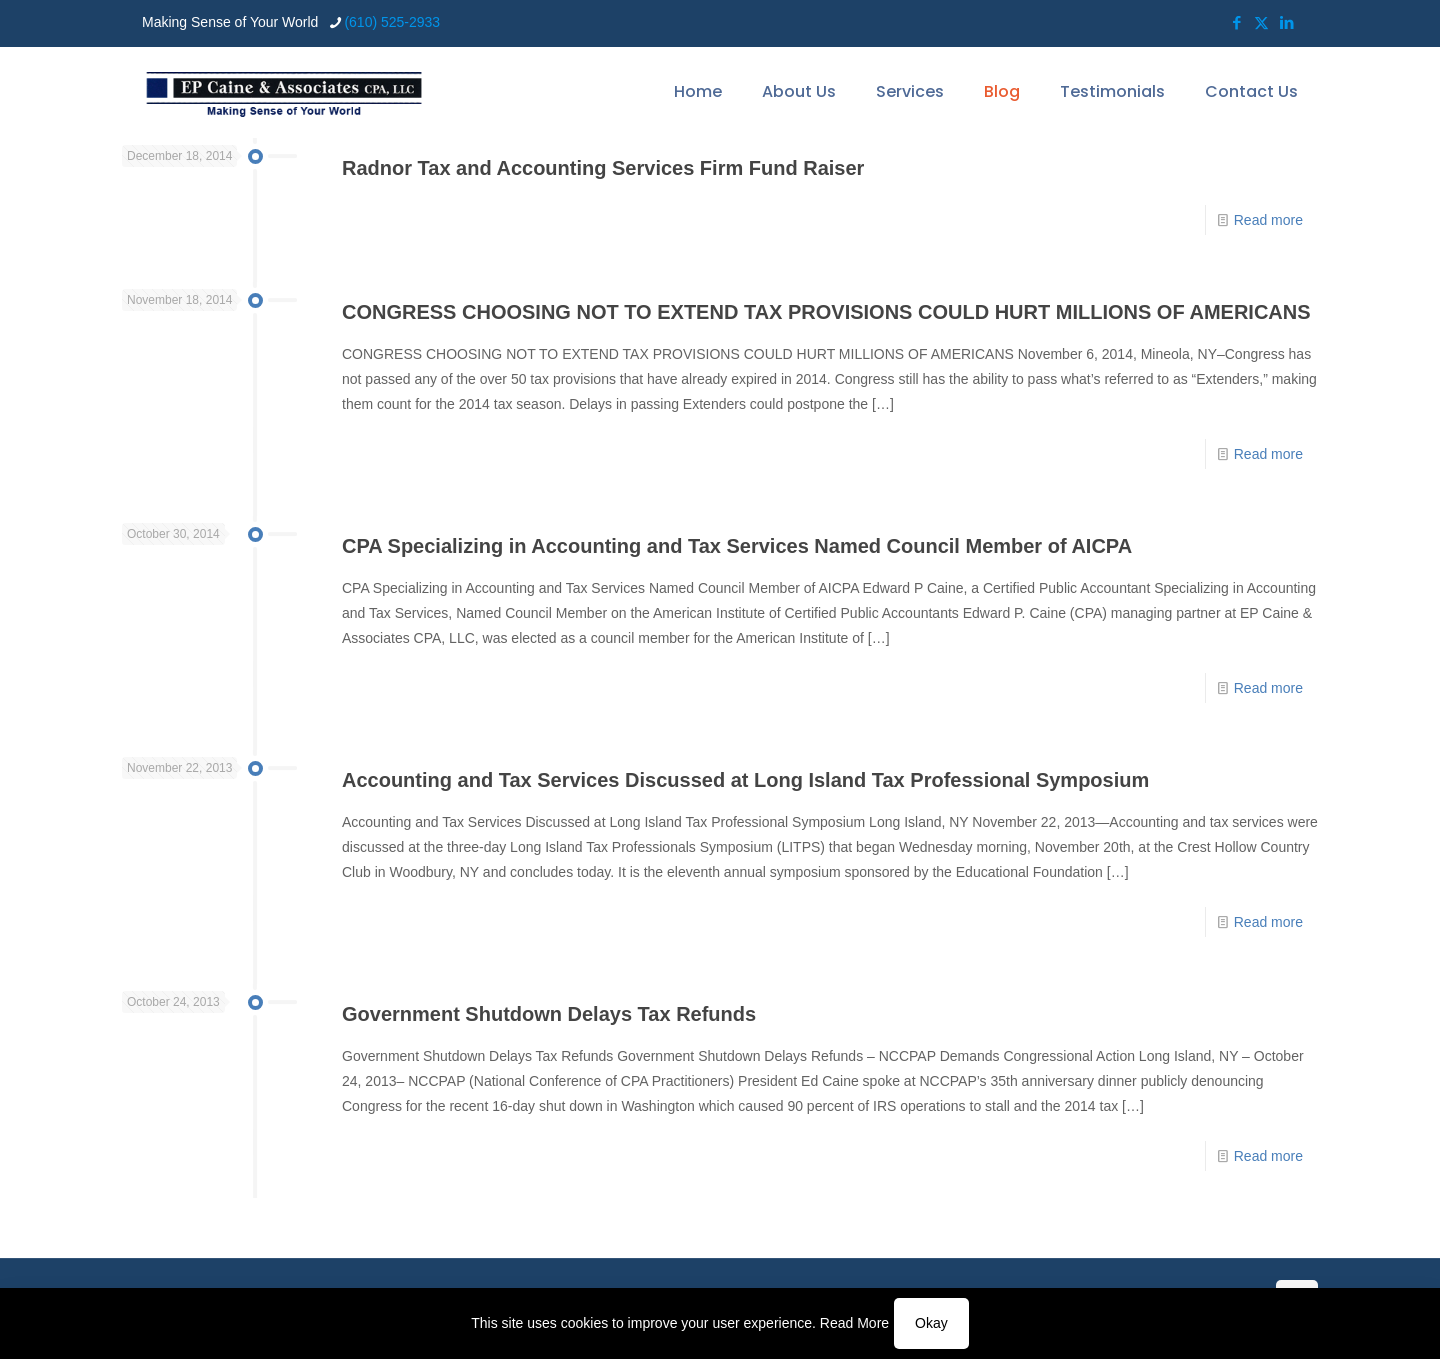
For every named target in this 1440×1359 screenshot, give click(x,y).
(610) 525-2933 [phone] (392, 22)
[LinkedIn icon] (1286, 22)
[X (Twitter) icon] (1261, 22)
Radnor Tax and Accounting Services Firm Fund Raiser (603, 168)
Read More (854, 1323)
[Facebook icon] (1236, 22)
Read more (1268, 220)
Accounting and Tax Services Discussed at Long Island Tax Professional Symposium (745, 780)
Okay (931, 1323)
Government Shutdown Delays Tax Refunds (549, 1014)
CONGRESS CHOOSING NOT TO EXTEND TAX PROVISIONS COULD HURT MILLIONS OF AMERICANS (826, 312)
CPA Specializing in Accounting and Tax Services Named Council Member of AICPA (737, 546)
